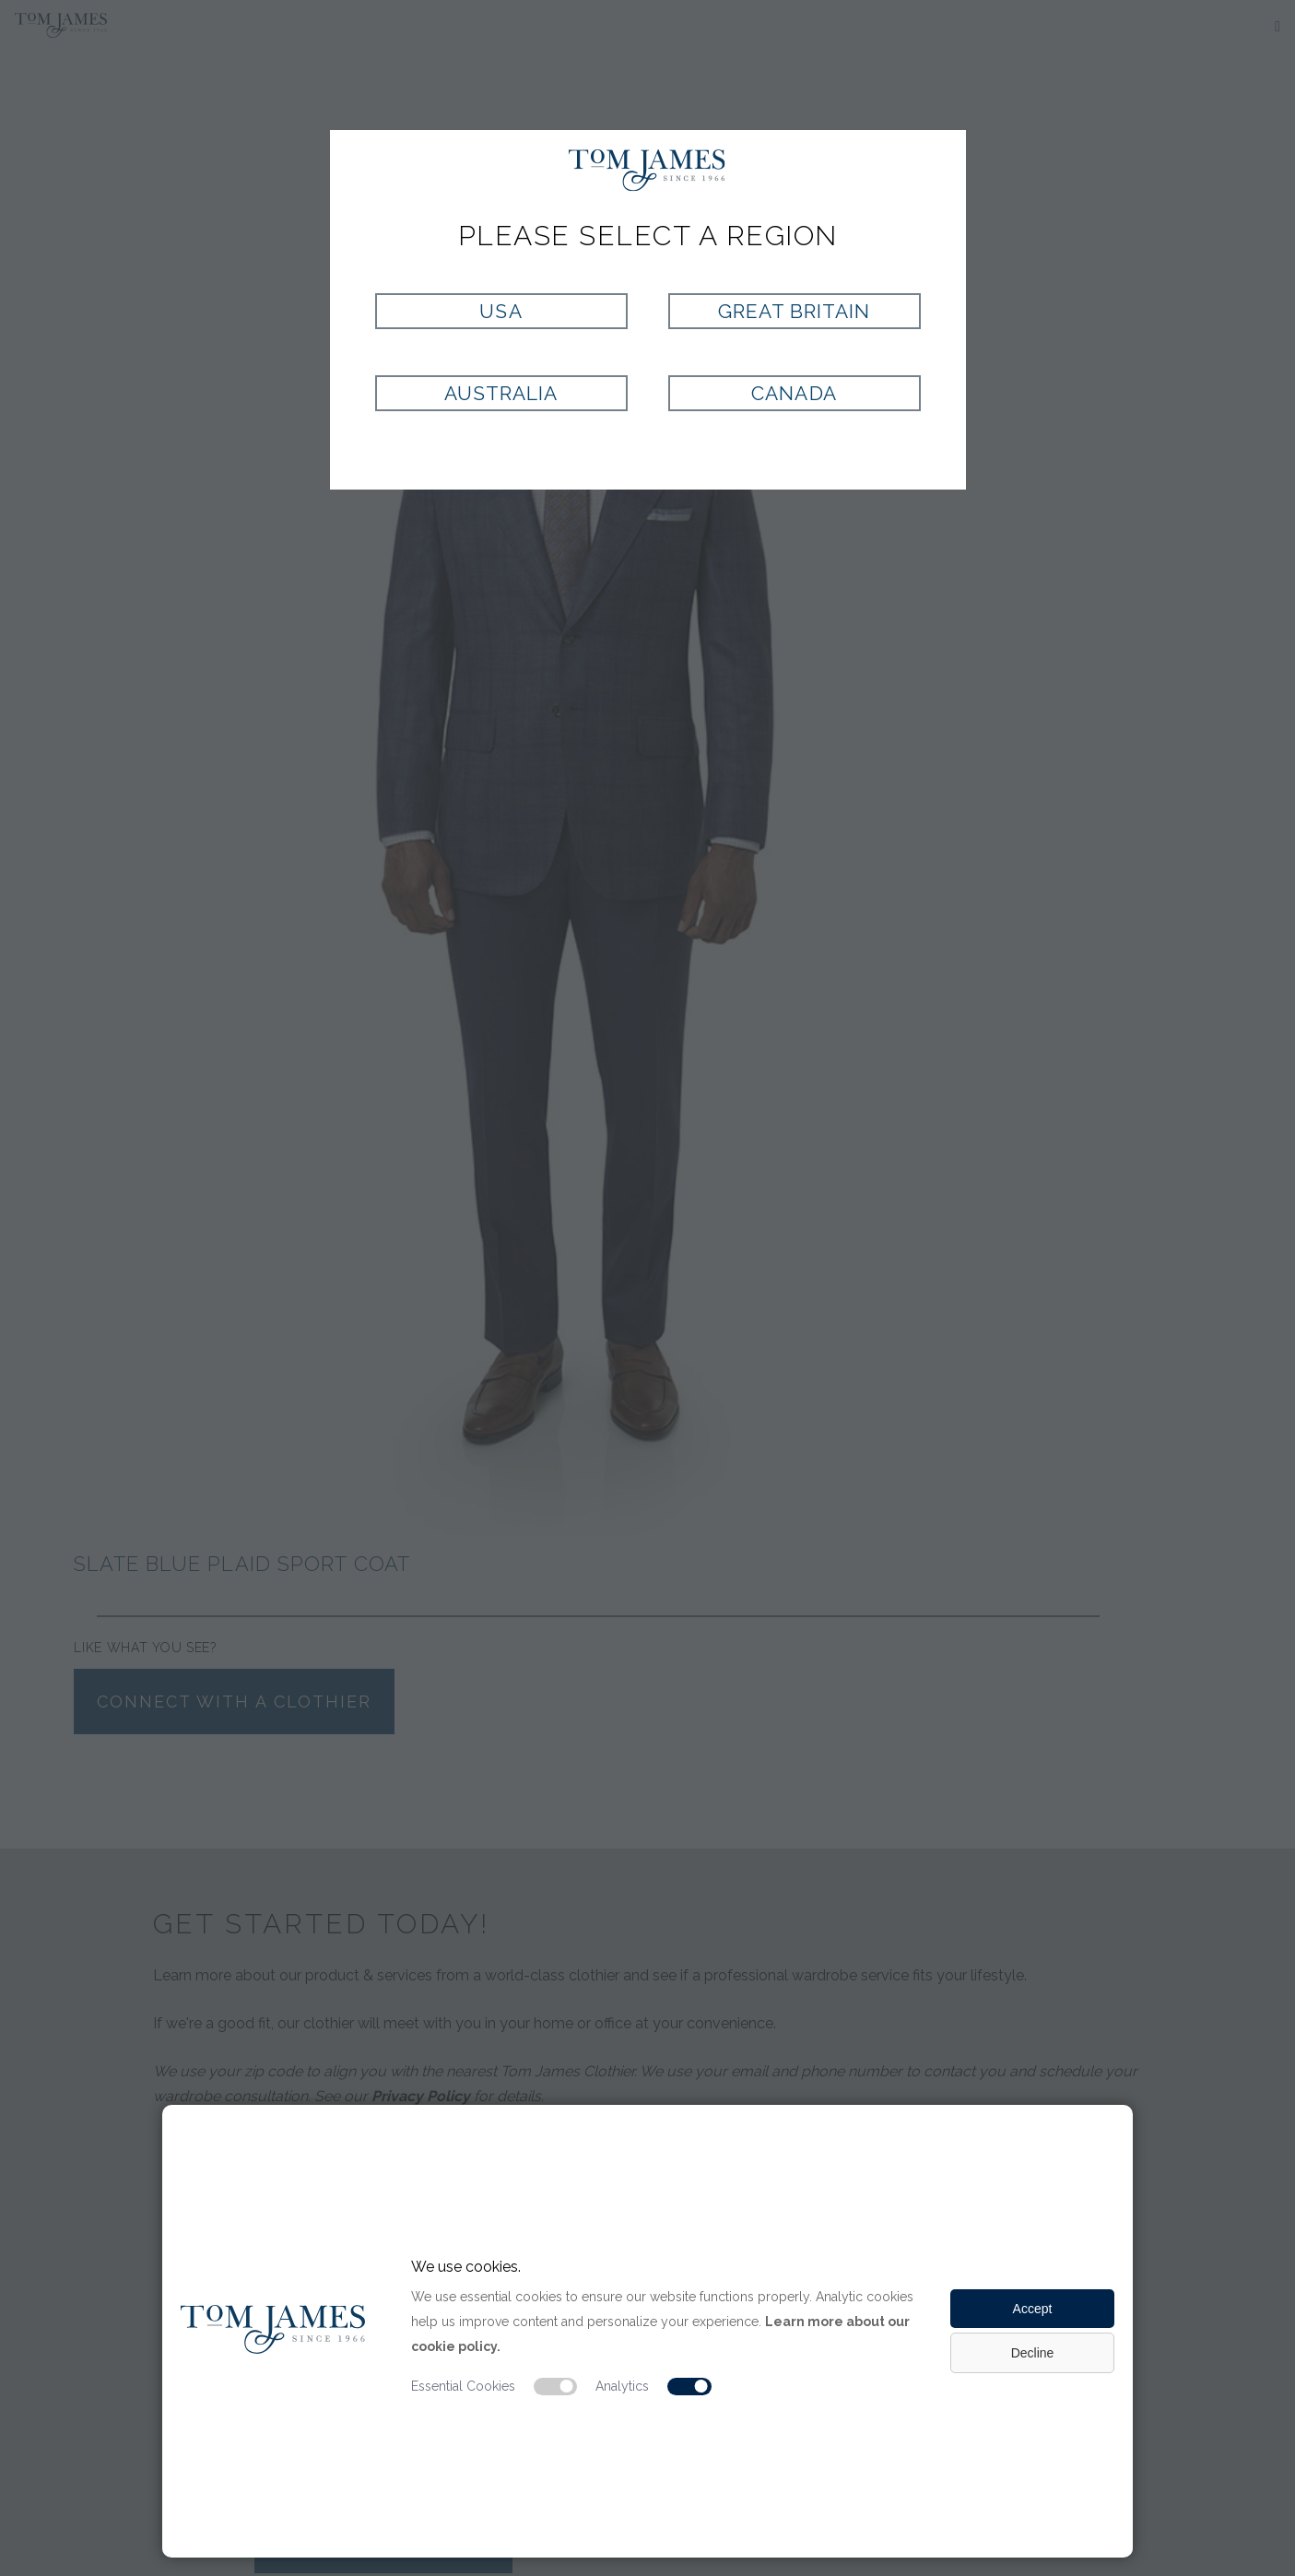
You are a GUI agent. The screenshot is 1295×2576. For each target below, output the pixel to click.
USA (500, 311)
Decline (1032, 2353)
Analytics (622, 2386)
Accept (1033, 2308)
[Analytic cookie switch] (689, 2387)
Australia (501, 393)
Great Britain (794, 311)
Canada (793, 393)
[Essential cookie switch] (556, 2387)
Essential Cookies (463, 2386)
